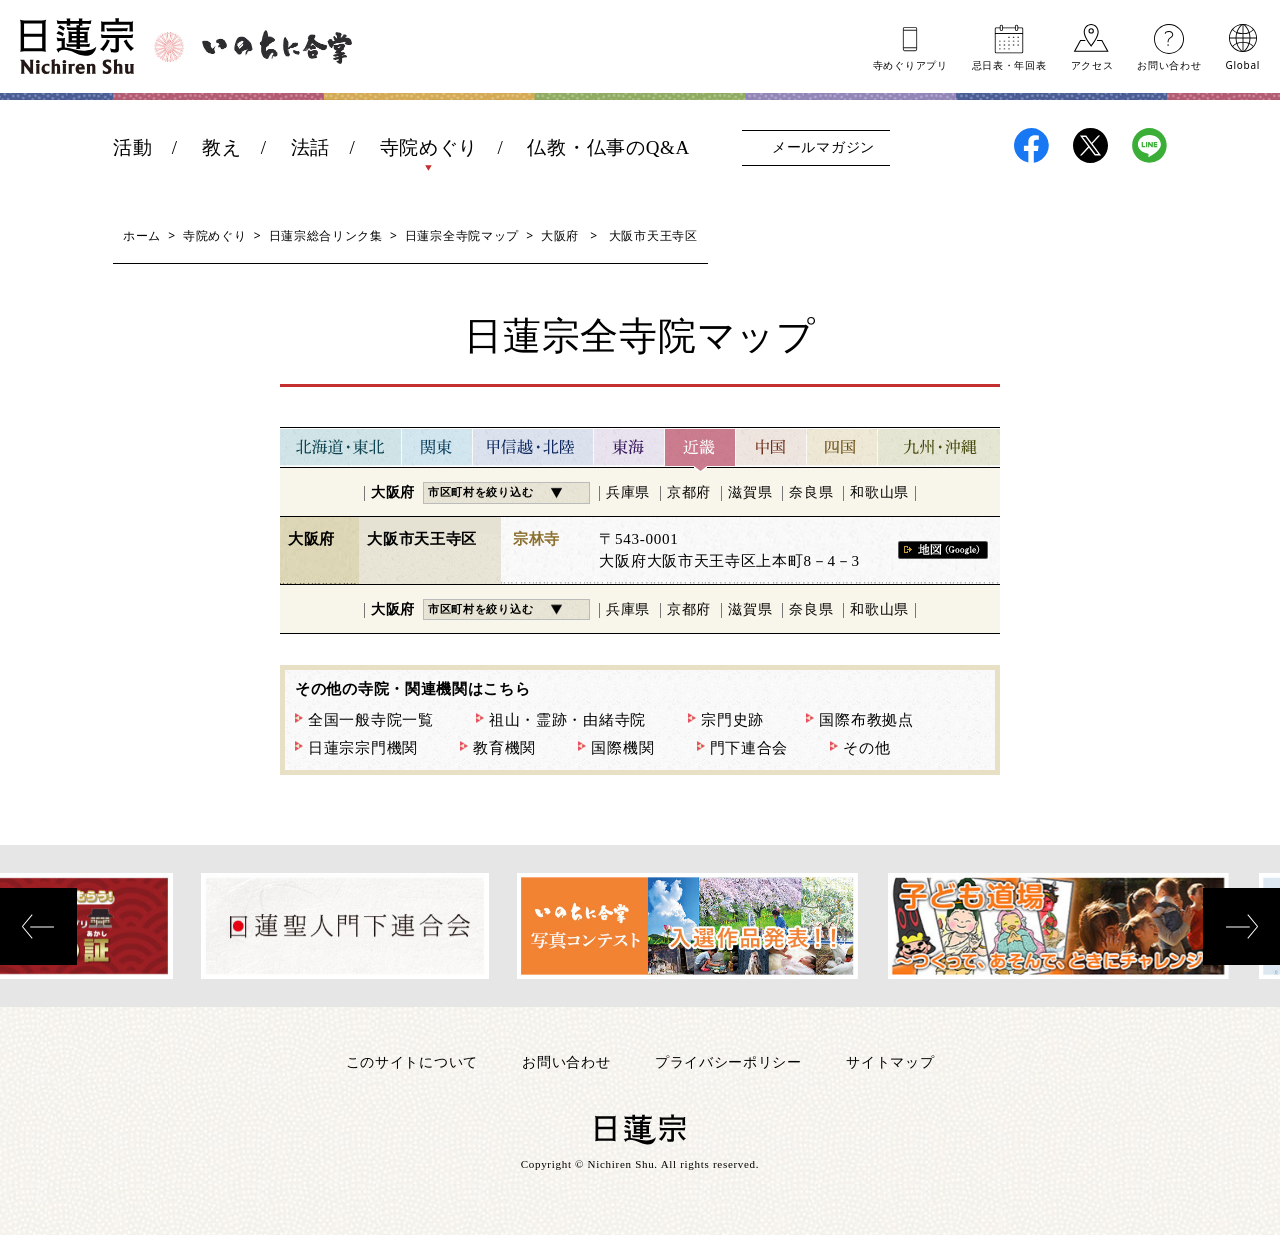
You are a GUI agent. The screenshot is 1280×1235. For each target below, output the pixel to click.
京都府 (689, 492)
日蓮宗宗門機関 (363, 748)
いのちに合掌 (277, 47)
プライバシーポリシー (728, 1061)
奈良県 (811, 492)
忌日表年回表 (1009, 64)
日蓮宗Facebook (1031, 145)
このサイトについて (412, 1061)
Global (1243, 64)
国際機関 (622, 748)
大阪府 (560, 235)
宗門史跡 (732, 720)
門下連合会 (749, 748)
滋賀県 (750, 492)
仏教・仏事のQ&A (608, 147)
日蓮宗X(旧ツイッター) (1090, 145)
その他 (866, 748)
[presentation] (38, 926)
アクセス (1092, 64)
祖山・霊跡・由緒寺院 (567, 720)
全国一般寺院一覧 (371, 720)
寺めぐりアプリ (910, 64)
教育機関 (504, 748)
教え (221, 147)
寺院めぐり (429, 147)
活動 (132, 147)
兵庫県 (628, 492)
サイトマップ (890, 1061)
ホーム (142, 235)
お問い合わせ (1169, 64)
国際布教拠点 (866, 720)
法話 (310, 147)
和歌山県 (879, 492)
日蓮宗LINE (1149, 145)
